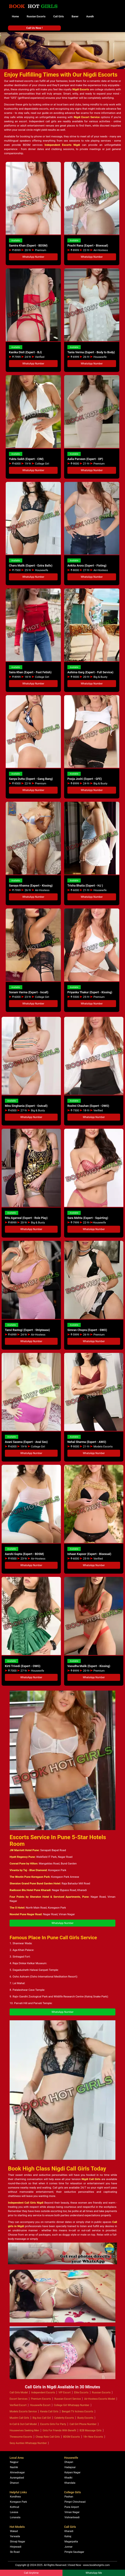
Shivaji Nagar (17, 2541)
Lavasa (14, 2512)
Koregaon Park (18, 2501)
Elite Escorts (81, 2392)
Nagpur (14, 2462)
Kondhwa (15, 2496)
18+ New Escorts (93, 2436)
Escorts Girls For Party (53, 2424)
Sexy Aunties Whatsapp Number (28, 2443)
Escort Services (19, 2398)
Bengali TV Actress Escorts (77, 2411)
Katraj (67, 2536)
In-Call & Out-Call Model (23, 2424)
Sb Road (15, 2551)
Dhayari (68, 2462)
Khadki (68, 2477)
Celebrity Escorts (64, 2417)
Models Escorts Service (23, 2411)
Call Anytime (31, 2572)
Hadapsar (70, 2467)
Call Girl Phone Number (82, 2424)
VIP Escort (64, 2392)
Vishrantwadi (72, 2517)
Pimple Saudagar (74, 2551)
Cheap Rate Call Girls (48, 2436)
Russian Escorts (36, 16)
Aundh (90, 16)
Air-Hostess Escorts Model (99, 2398)
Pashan (68, 2496)
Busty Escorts (85, 2417)
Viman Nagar (72, 2512)
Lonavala (15, 2517)
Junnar (68, 2546)
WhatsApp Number (33, 256)
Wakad (14, 2531)
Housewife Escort (40, 2405)
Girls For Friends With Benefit (59, 2430)
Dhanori (14, 2482)
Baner (75, 16)
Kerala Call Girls (49, 2411)
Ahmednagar (17, 2472)
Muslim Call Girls (19, 2417)
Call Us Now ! (34, 28)
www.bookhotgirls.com (96, 2565)
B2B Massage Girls (91, 2430)
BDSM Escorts (71, 2436)
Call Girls (58, 16)
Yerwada (15, 2536)
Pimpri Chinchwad (74, 2501)
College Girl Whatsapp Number (71, 2405)
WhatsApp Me (94, 2572)
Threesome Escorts (21, 2436)
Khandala (69, 2482)
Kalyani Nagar (72, 2472)
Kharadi (68, 2531)
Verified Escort (18, 2405)
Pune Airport (71, 2507)
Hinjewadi (15, 2546)
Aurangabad (17, 2477)
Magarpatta (71, 2541)
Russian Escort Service (67, 2398)
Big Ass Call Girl (42, 2417)
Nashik (14, 2467)
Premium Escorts (41, 2398)
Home (15, 16)
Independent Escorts (43, 2392)
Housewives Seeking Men (24, 2430)
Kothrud (14, 2507)
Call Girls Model (19, 2392)
